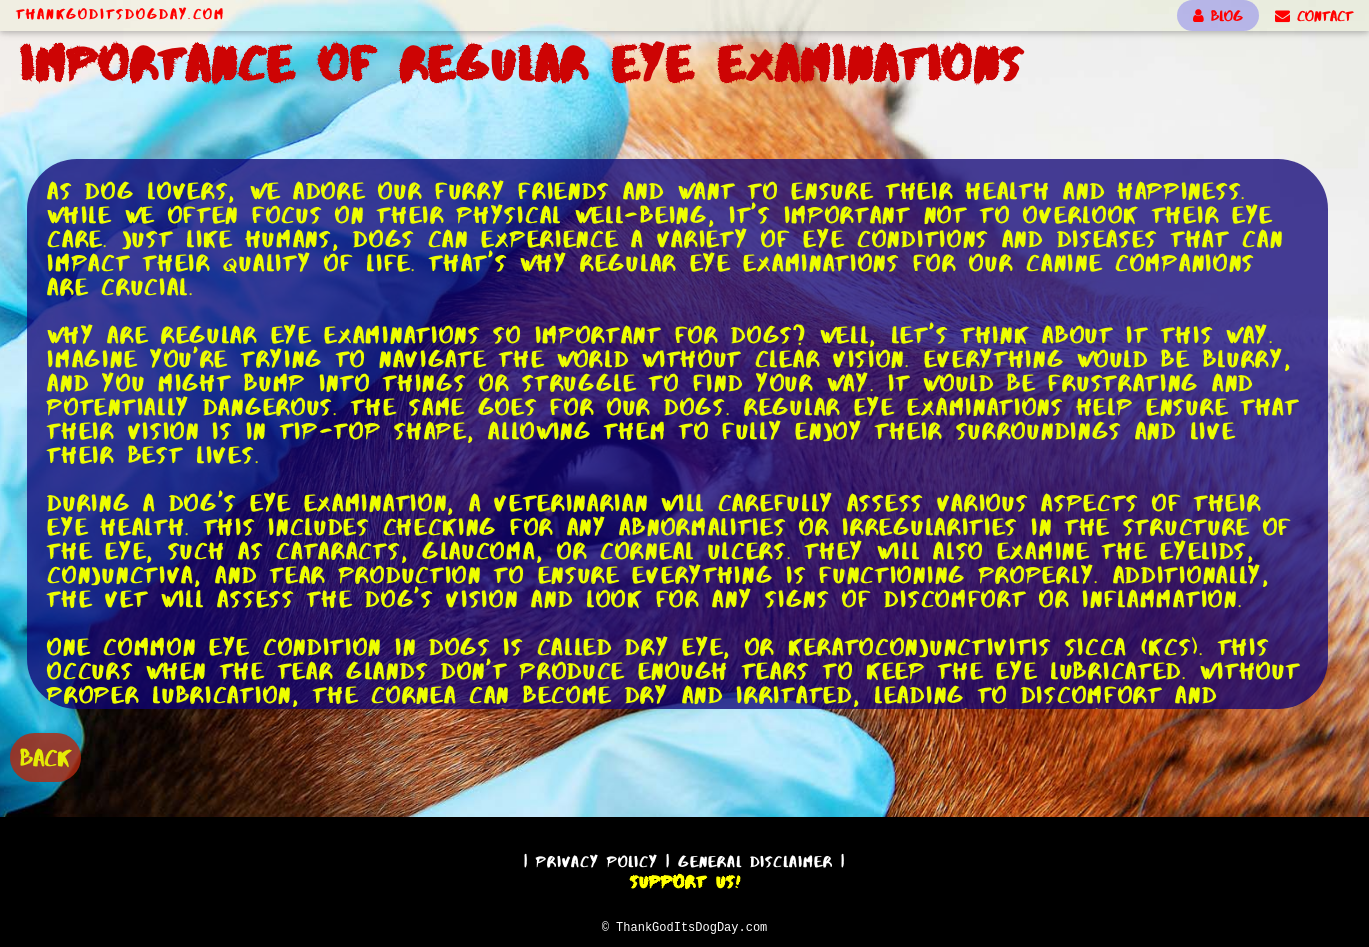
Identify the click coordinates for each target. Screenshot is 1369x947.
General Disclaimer (755, 858)
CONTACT (1314, 16)
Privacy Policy (597, 858)
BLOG (1218, 16)
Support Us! (685, 879)
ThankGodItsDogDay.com (120, 14)
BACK (45, 755)
